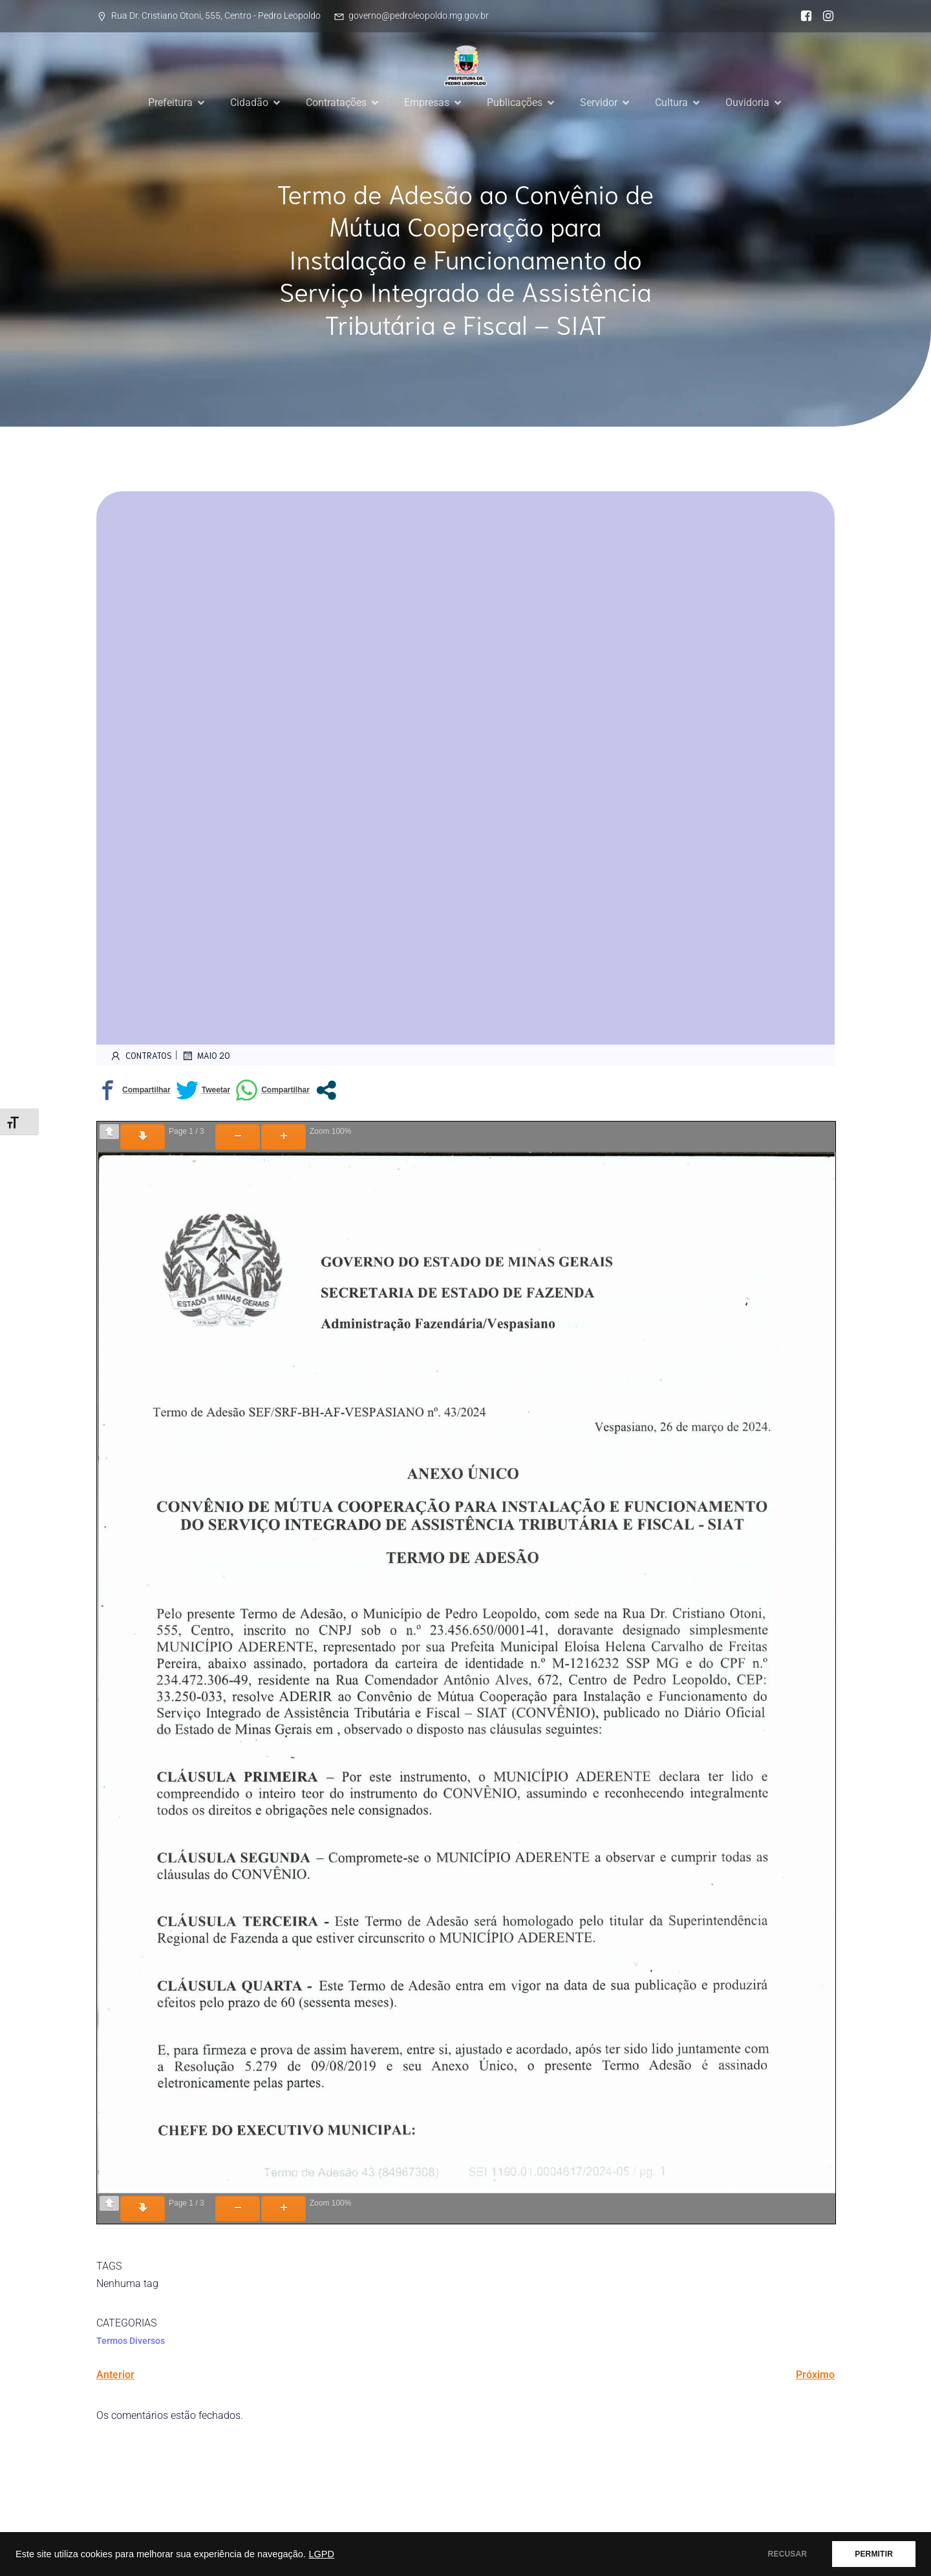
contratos (140, 1055)
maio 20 (205, 1055)
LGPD (321, 2554)
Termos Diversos (130, 2341)
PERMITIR (874, 2554)
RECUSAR (788, 2554)
